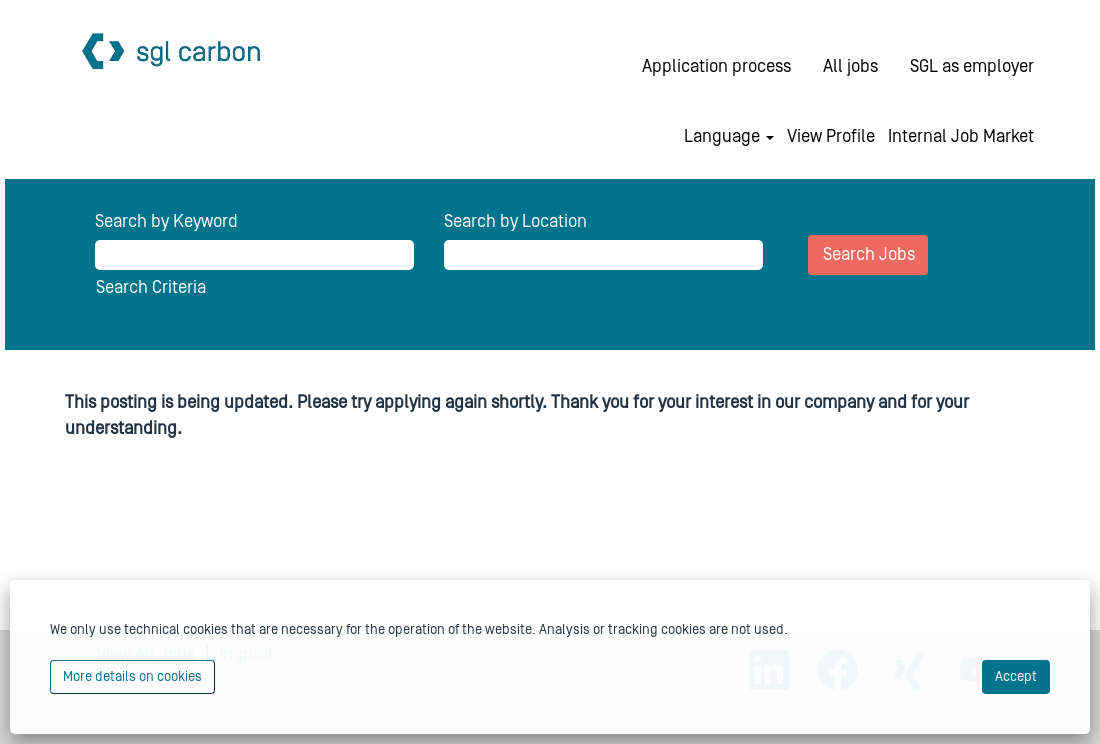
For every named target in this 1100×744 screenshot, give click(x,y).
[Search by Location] (603, 255)
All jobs (850, 66)
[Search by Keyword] (254, 255)
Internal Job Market (961, 137)
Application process (716, 66)
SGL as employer (972, 66)
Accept (1016, 677)
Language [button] (729, 137)
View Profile (831, 137)
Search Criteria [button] (151, 287)
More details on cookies (132, 677)
